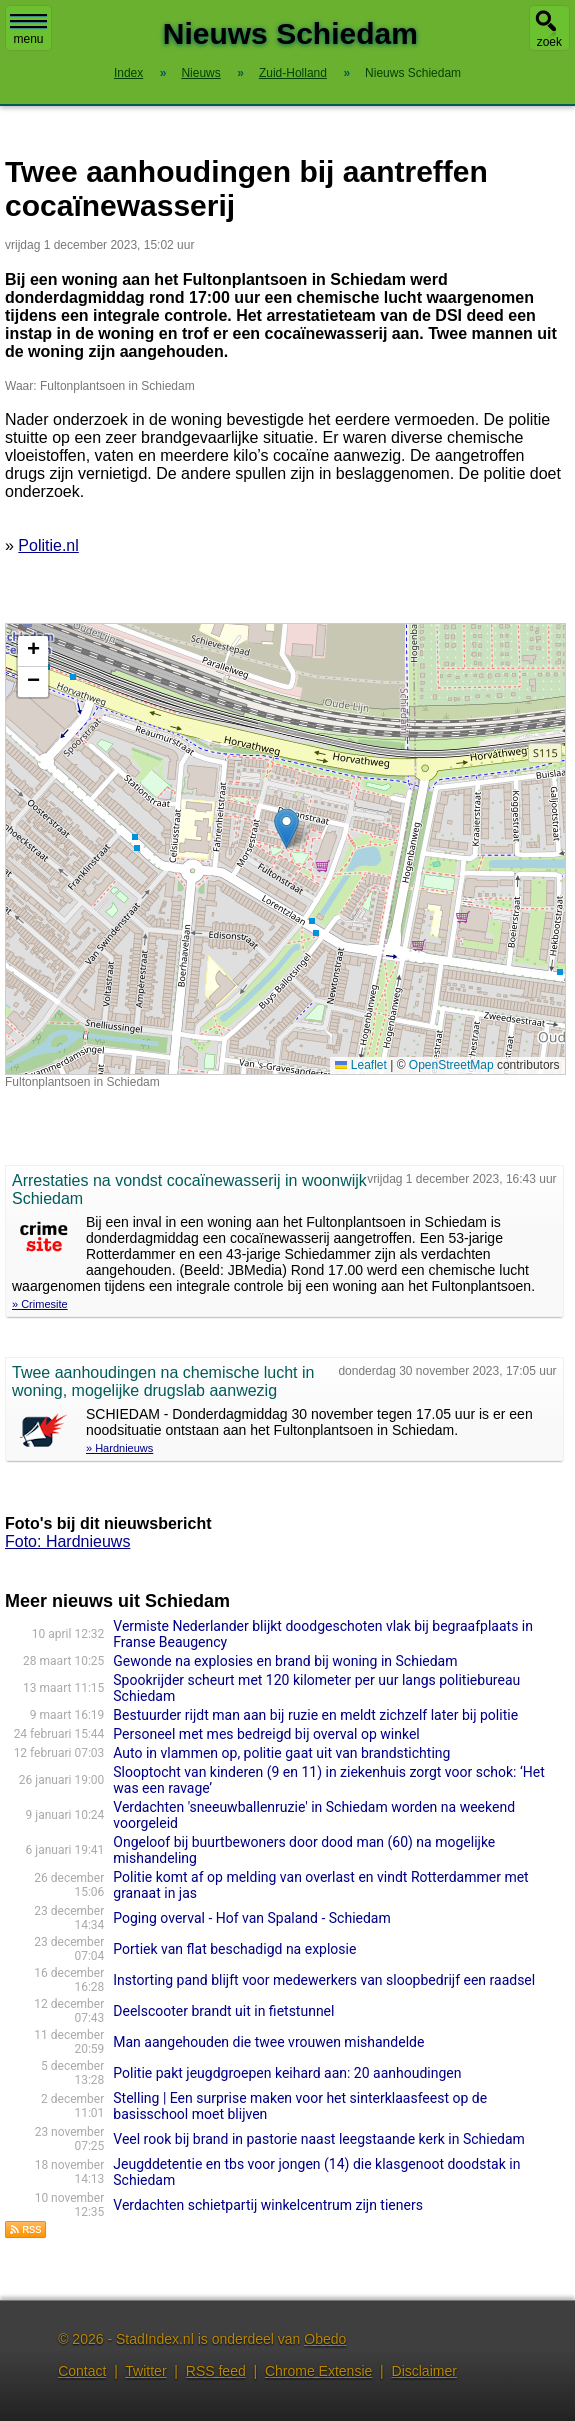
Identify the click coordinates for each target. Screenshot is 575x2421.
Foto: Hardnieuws (67, 1541)
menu (28, 30)
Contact (82, 2371)
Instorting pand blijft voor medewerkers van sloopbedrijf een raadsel (324, 1980)
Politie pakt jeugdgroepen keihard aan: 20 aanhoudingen (287, 2073)
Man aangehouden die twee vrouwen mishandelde (268, 2042)
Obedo (325, 2339)
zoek (549, 42)
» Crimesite (40, 1304)
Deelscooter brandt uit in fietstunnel (223, 2011)
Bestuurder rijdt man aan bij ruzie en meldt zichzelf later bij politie (315, 1715)
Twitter (145, 2371)
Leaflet (360, 1065)
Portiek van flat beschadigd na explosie (234, 1949)
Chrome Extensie (318, 2371)
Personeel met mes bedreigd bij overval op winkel (266, 1734)
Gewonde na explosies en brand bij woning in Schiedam (285, 1661)
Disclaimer (424, 2371)
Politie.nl (48, 545)
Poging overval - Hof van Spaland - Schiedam (251, 1918)
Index (128, 73)
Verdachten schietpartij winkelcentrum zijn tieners (268, 2205)
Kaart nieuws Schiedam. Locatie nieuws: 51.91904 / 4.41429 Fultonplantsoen (283, 849)
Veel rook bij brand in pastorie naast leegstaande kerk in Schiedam (319, 2139)
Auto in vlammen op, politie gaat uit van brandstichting (281, 1753)
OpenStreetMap (451, 1065)
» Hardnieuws (119, 1448)
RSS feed (216, 2371)
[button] (286, 828)
